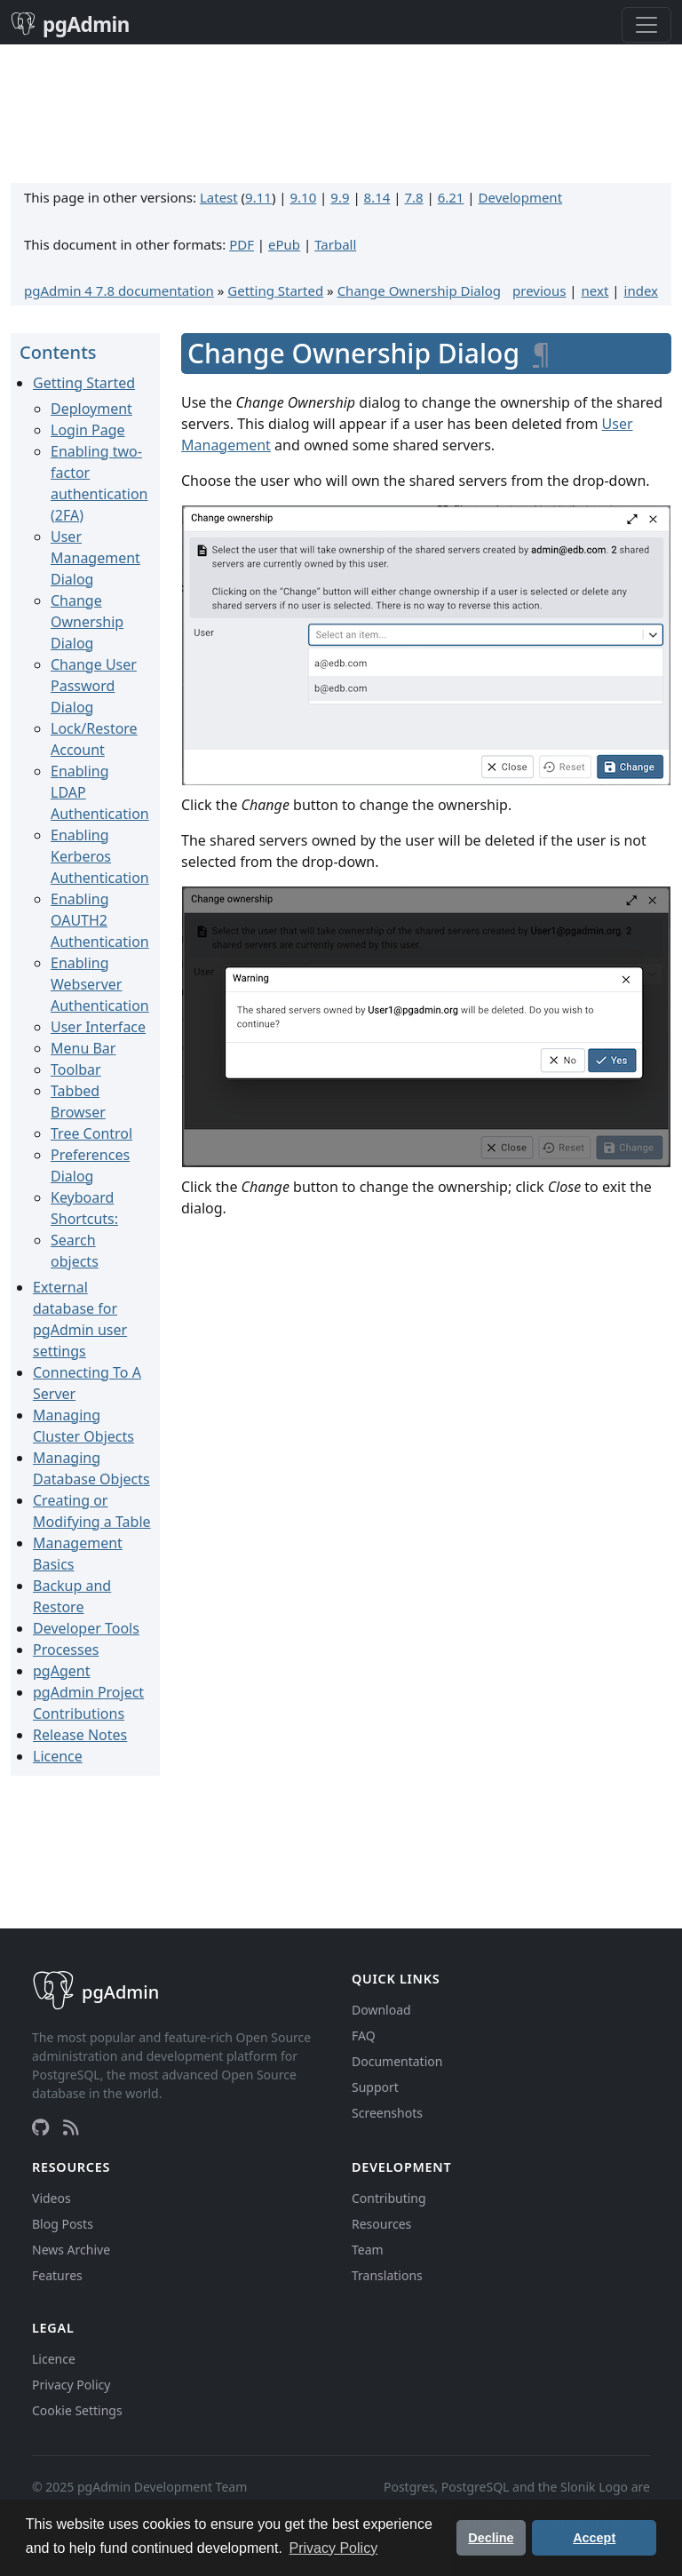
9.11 (258, 197)
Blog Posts (62, 2223)
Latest (219, 197)
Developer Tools (86, 1628)
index (641, 290)
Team (368, 2249)
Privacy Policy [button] (333, 2548)
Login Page (88, 430)
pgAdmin (70, 24)
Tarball (335, 244)
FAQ (364, 2035)
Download (381, 2009)
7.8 (413, 197)
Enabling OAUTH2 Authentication (100, 920)
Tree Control (91, 1133)
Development (521, 197)
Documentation (397, 2061)
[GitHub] (40, 2127)
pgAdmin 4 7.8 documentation (119, 290)
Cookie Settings (77, 2410)
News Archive (71, 2249)
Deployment (91, 408)
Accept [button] (594, 2538)
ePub (284, 244)
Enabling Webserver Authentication (100, 984)
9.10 (302, 197)
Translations (387, 2275)
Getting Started (275, 290)
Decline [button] (490, 2538)
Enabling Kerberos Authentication (100, 856)
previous (539, 290)
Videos (51, 2198)
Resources (381, 2223)
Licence (58, 1756)
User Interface (98, 1027)
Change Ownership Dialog (419, 290)
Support (375, 2087)
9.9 (339, 197)
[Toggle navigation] (646, 25)
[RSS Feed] (71, 2127)
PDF (241, 244)
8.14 (377, 197)
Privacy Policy (71, 2384)
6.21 (451, 197)
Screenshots (387, 2112)
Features (57, 2275)
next (595, 290)
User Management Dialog (95, 558)
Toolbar (76, 1069)
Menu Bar (83, 1048)
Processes (66, 1649)
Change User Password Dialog (94, 686)
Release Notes (80, 1735)
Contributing (389, 2198)
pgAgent (61, 1671)
